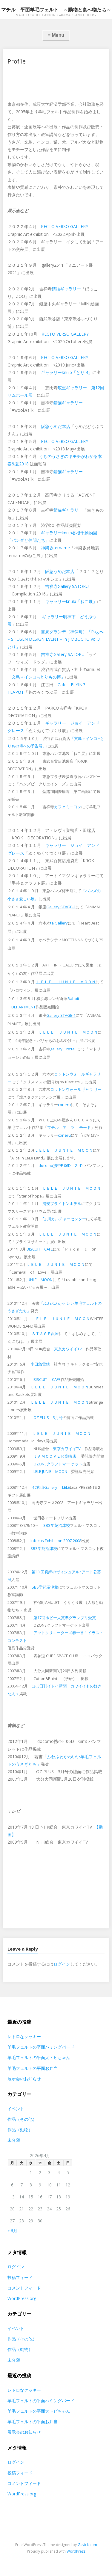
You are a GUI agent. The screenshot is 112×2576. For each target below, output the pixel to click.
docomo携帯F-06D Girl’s (61, 1165)
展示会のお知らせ (24, 2079)
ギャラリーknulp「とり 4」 (66, 372)
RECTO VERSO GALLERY (64, 226)
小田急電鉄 (40, 1364)
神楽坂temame (55, 548)
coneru (64, 1104)
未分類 (13, 2140)
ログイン (61, 1964)
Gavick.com (87, 2544)
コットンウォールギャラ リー (76, 1089)
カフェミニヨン (67, 806)
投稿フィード (20, 2277)
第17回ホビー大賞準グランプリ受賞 (65, 1617)
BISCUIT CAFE (40, 1249)
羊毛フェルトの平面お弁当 (32, 2068)
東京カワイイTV (68, 1349)
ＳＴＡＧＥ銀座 (45, 1333)
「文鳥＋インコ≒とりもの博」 (36, 677)
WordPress (76, 2551)
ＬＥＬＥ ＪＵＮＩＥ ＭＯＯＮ (68, 1032)
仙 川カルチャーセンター (64, 1218)
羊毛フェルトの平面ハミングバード (40, 2047)
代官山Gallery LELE (51, 1487)
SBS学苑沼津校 (56, 1525)
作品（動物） (20, 2129)
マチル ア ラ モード (69, 1127)
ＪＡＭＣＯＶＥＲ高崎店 (54, 1456)
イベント (15, 2109)
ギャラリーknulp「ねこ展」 (71, 601)
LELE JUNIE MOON (50, 1471)
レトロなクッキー (24, 2036)
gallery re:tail (63, 1049)
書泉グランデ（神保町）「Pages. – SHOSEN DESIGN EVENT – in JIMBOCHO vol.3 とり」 (55, 639)
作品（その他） (22, 2119)
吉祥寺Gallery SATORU (67, 586)
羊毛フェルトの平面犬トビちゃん (38, 2057)
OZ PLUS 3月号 (48, 1417)
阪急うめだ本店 (55, 426)
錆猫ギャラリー (66, 289)
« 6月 (12, 2230)
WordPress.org (21, 2298)
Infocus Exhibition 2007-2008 (55, 1540)
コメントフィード (24, 2288)
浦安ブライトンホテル (61, 1203)
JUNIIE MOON (40, 1279)
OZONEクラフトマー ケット (57, 1464)
